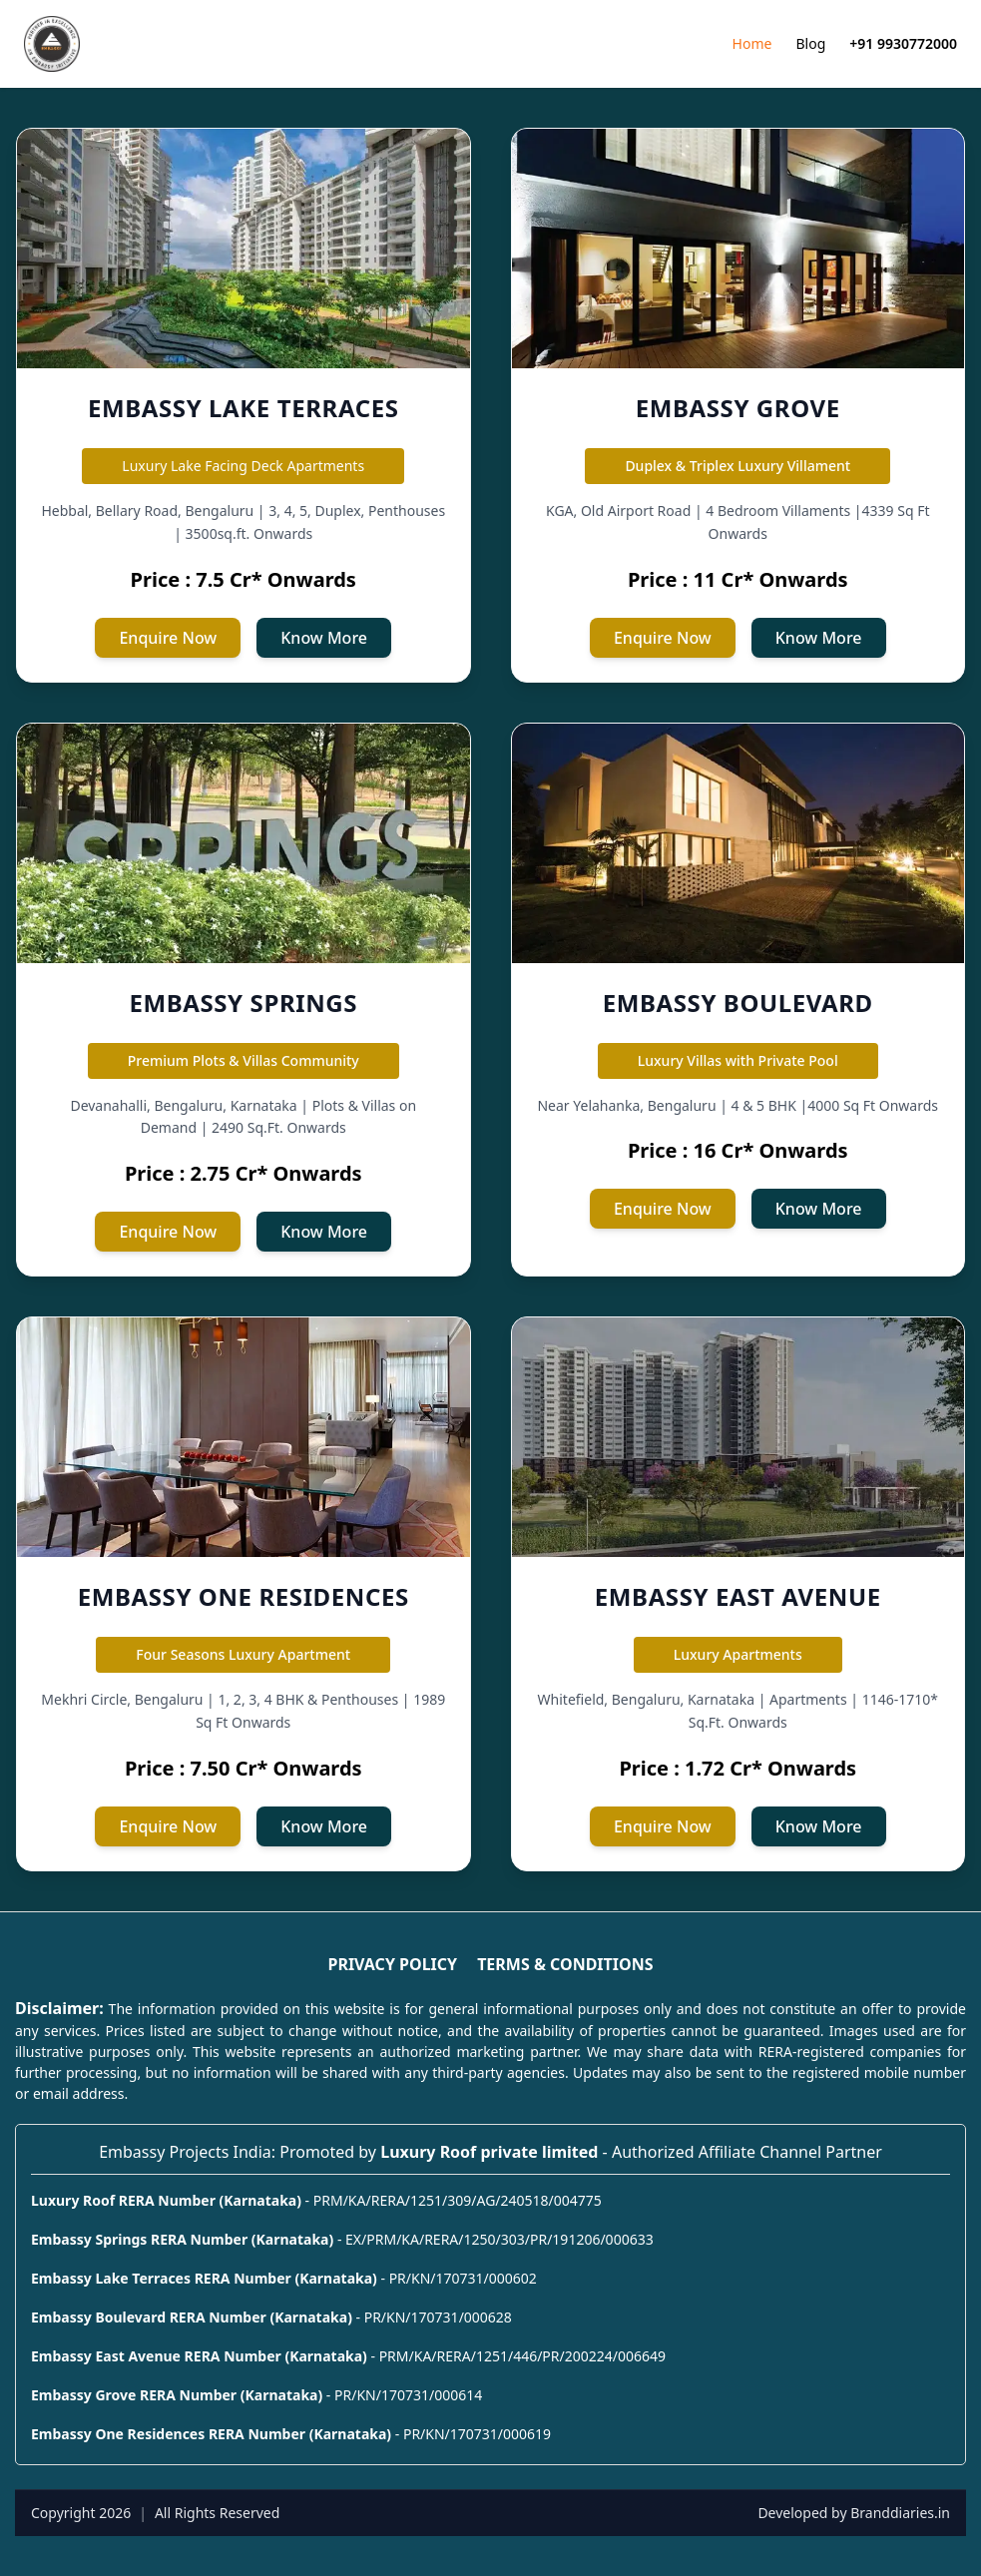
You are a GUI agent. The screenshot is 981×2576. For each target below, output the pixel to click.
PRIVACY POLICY (392, 1964)
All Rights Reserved (217, 2512)
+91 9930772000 (903, 43)
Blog (810, 43)
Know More (323, 638)
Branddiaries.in (900, 2512)
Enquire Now (168, 638)
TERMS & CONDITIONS (565, 1964)
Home (752, 43)
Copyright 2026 (81, 2512)
